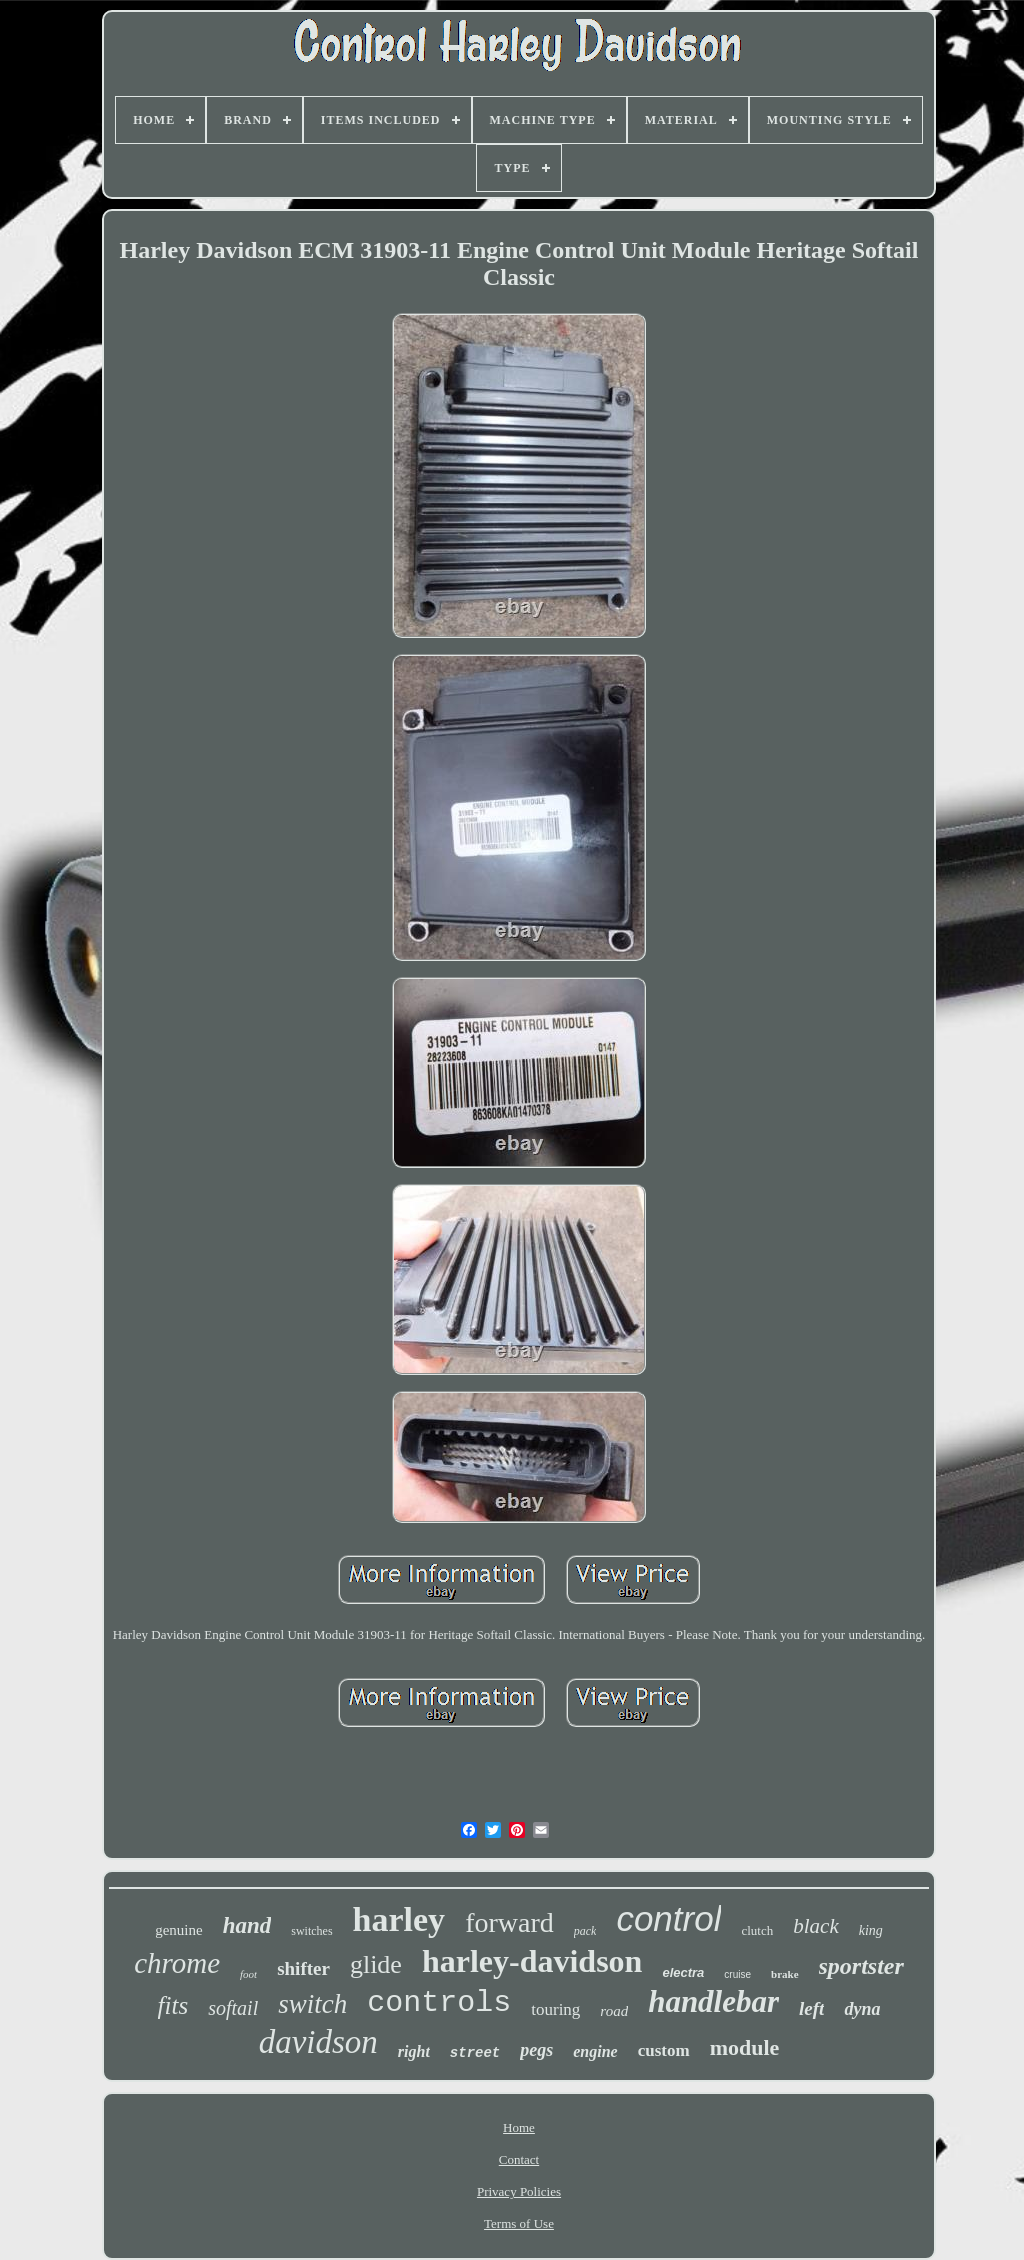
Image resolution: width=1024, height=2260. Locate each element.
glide (376, 1964)
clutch (757, 1930)
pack (585, 1931)
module (745, 2047)
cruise (737, 1974)
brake (785, 1974)
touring (555, 2009)
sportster (861, 1966)
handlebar (713, 2001)
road (614, 2011)
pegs (536, 2050)
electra (683, 1972)
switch (312, 2004)
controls (439, 2003)
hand (247, 1925)
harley (399, 1919)
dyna (862, 2009)
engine (595, 2051)
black (815, 1926)
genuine (178, 1930)
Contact (519, 2159)
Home (519, 2127)
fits (173, 2005)
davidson (318, 2042)
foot (248, 1974)
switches (311, 1931)
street (475, 2053)
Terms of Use (519, 2223)
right (414, 2051)
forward (509, 1922)
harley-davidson (532, 1961)
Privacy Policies (519, 2191)
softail (233, 2008)
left (811, 2008)
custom (664, 2050)
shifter (303, 1968)
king (871, 1930)
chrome (177, 1963)
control (668, 1918)
